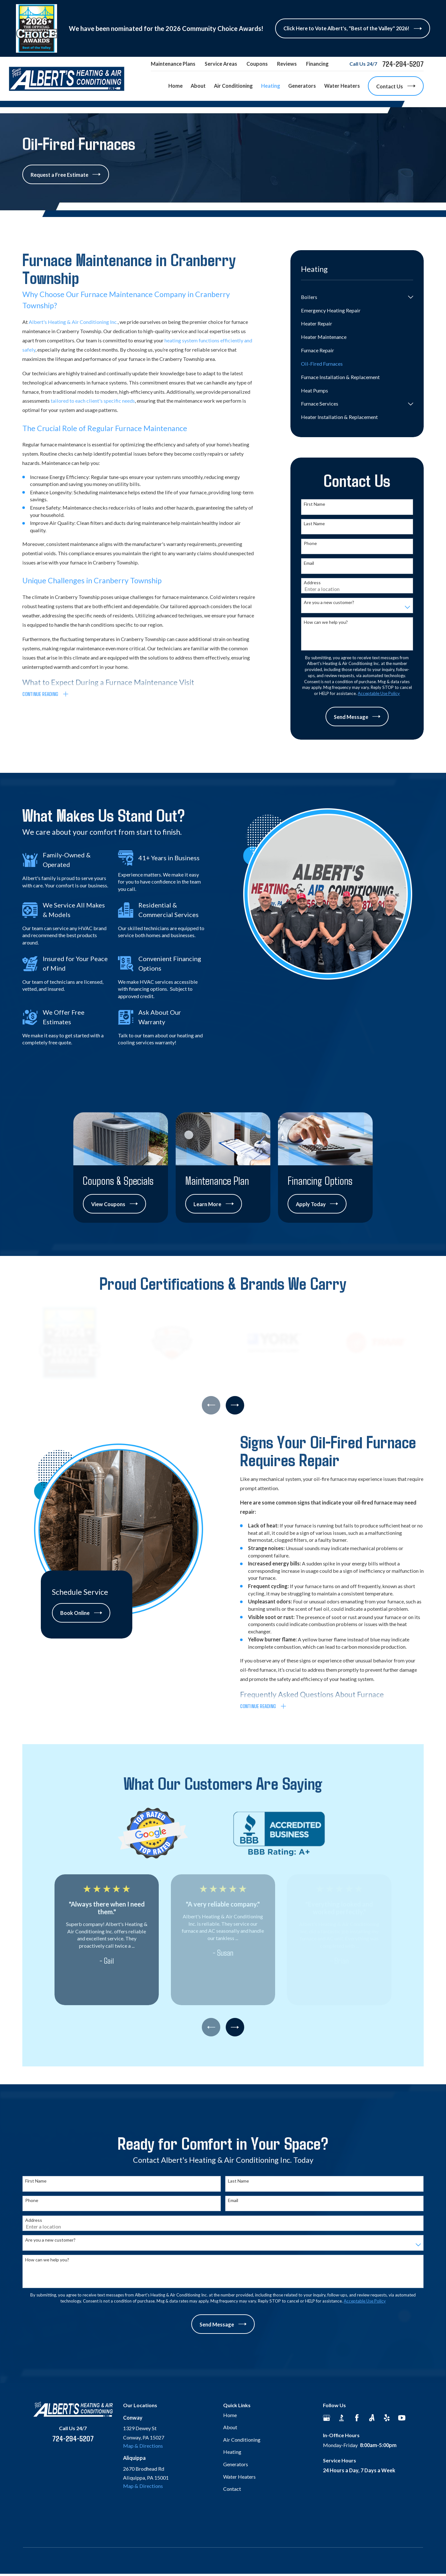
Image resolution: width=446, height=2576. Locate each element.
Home (230, 2415)
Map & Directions (143, 2446)
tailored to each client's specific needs (93, 401)
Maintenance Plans (173, 64)
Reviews (287, 64)
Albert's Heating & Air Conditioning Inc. (73, 322)
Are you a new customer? (329, 602)
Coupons (257, 64)
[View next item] (235, 1405)
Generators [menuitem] (302, 86)
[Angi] (372, 2418)
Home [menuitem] (175, 86)
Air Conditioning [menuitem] (233, 86)
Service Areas (221, 64)
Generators (235, 2464)
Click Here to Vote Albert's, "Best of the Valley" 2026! (352, 29)
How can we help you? (326, 622)
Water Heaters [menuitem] (342, 86)
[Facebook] (357, 2418)
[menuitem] (353, 297)
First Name (314, 504)
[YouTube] (402, 2418)
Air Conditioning (241, 2440)
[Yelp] (387, 2418)
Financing (317, 64)
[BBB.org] (341, 2418)
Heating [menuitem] (270, 86)
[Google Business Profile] (326, 2418)
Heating (232, 2452)
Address (312, 582)
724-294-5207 (403, 64)
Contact (232, 2489)
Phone (310, 543)
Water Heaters (239, 2477)
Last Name (314, 523)
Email (309, 563)
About (230, 2427)
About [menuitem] (198, 86)
